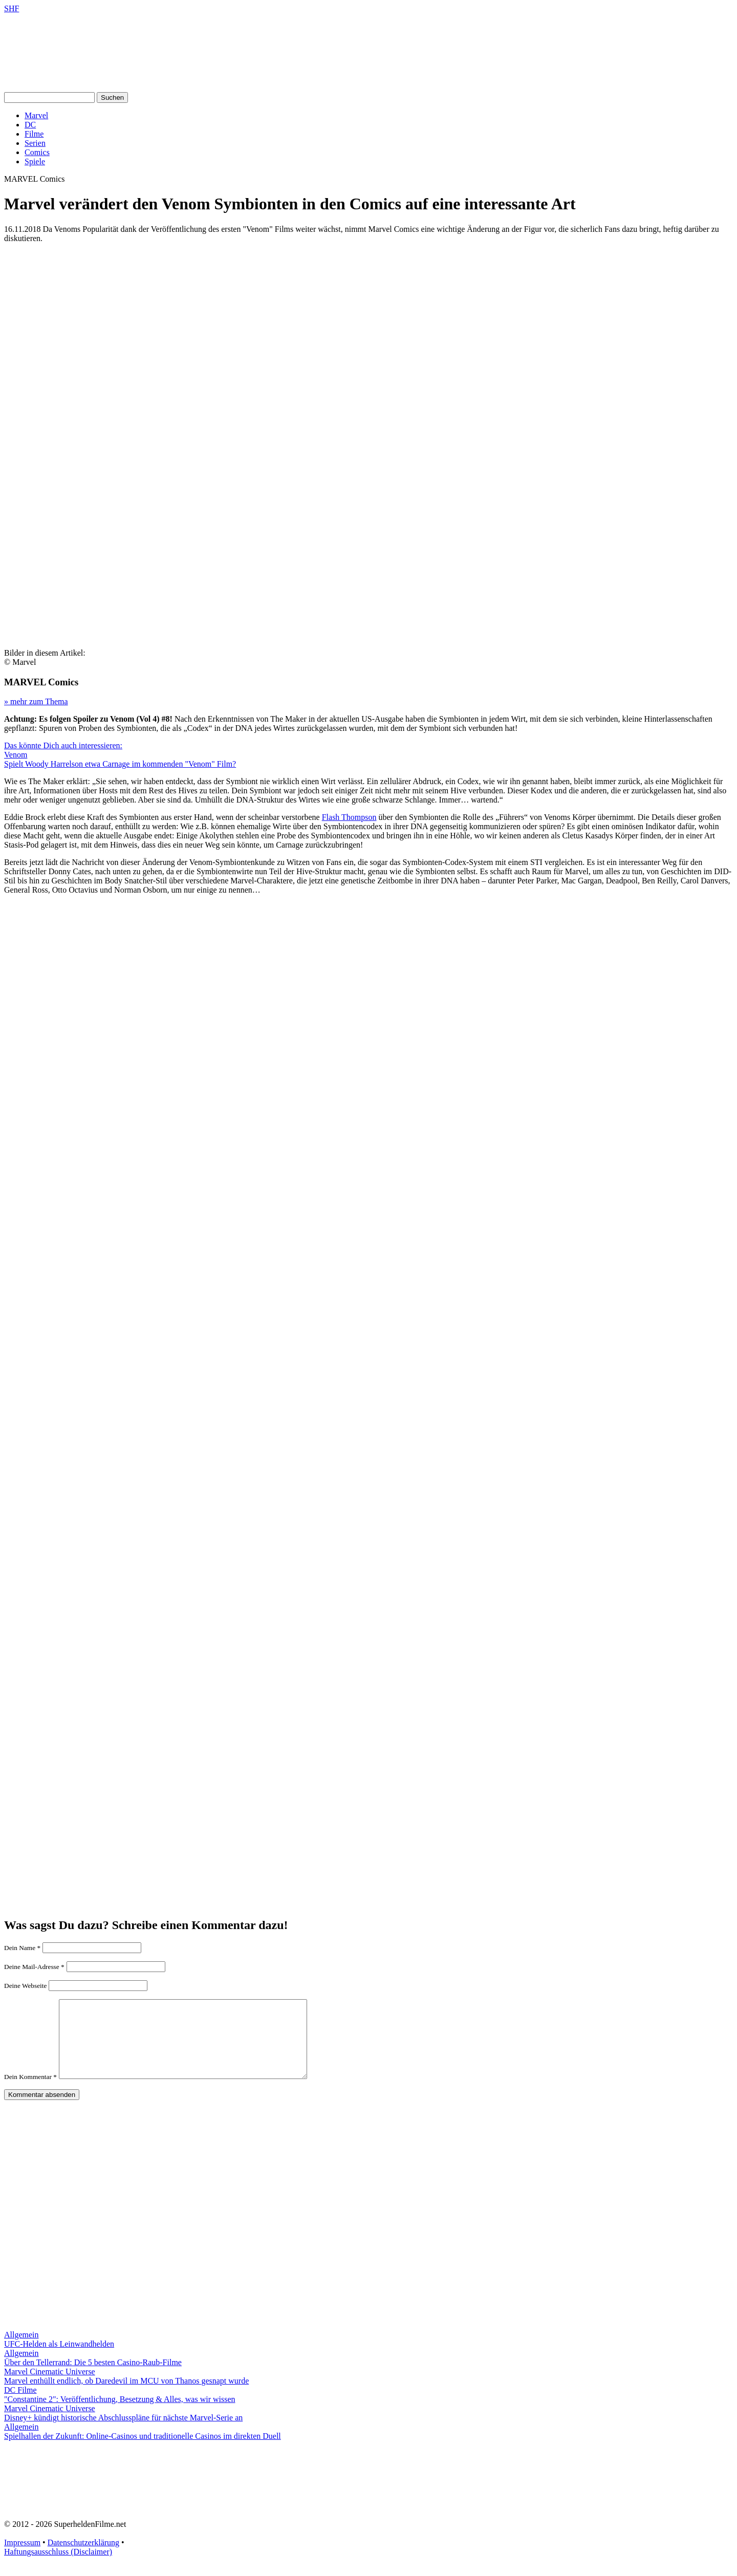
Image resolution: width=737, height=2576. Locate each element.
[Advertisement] (368, 323)
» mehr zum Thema (36, 701)
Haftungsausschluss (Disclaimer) (58, 2567)
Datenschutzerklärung (83, 2557)
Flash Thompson (349, 817)
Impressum (22, 2557)
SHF (11, 8)
